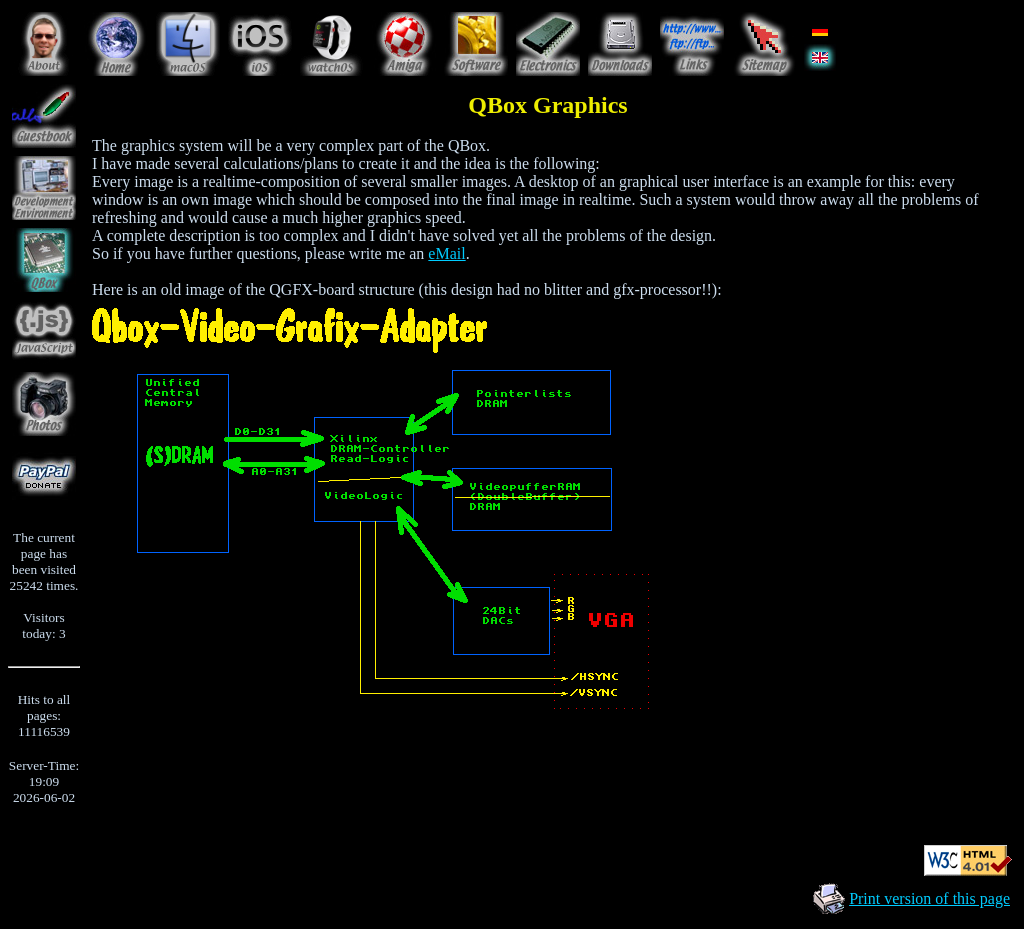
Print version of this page (929, 898)
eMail (446, 253)
